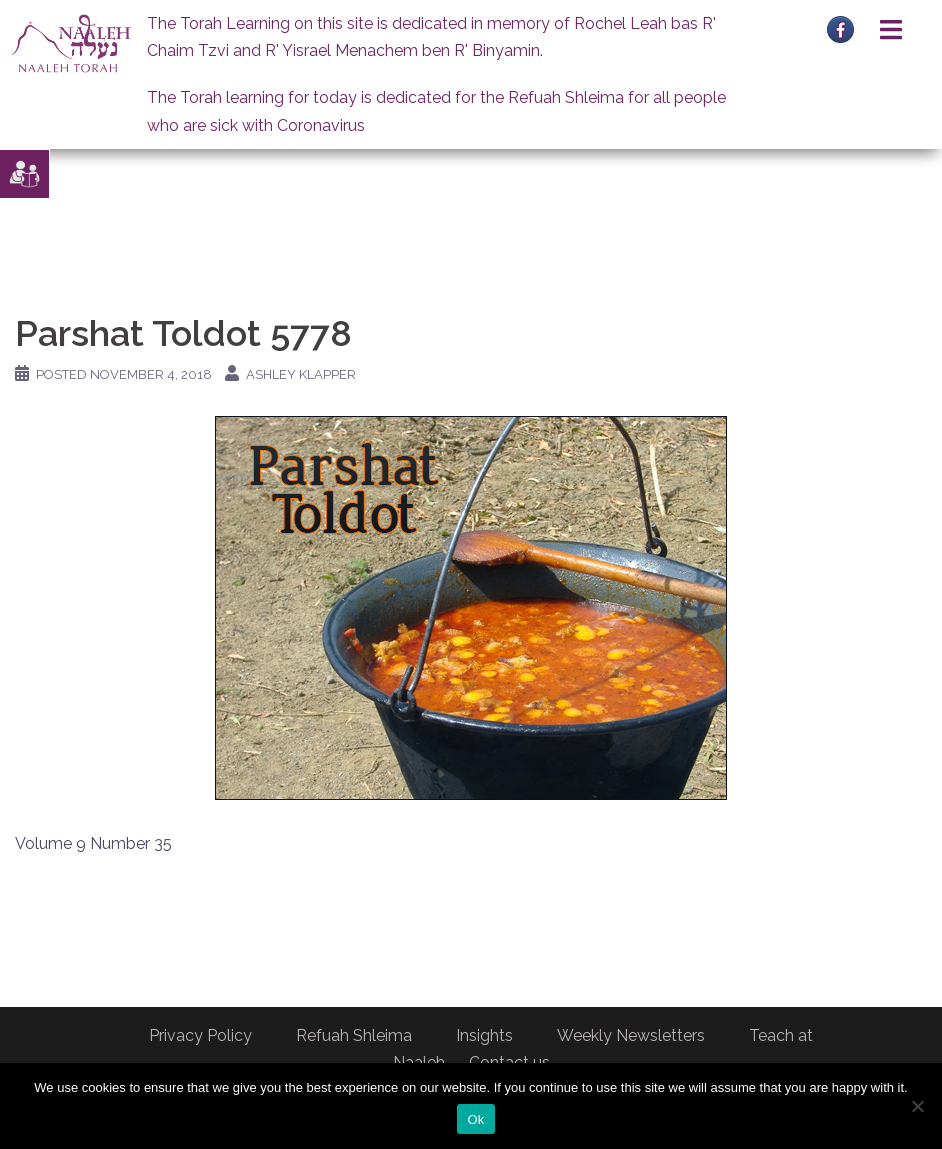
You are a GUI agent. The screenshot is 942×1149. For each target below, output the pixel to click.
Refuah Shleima (354, 1035)
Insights (484, 1035)
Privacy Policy (200, 1035)
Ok (475, 1119)
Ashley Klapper (301, 374)
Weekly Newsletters (631, 1035)
